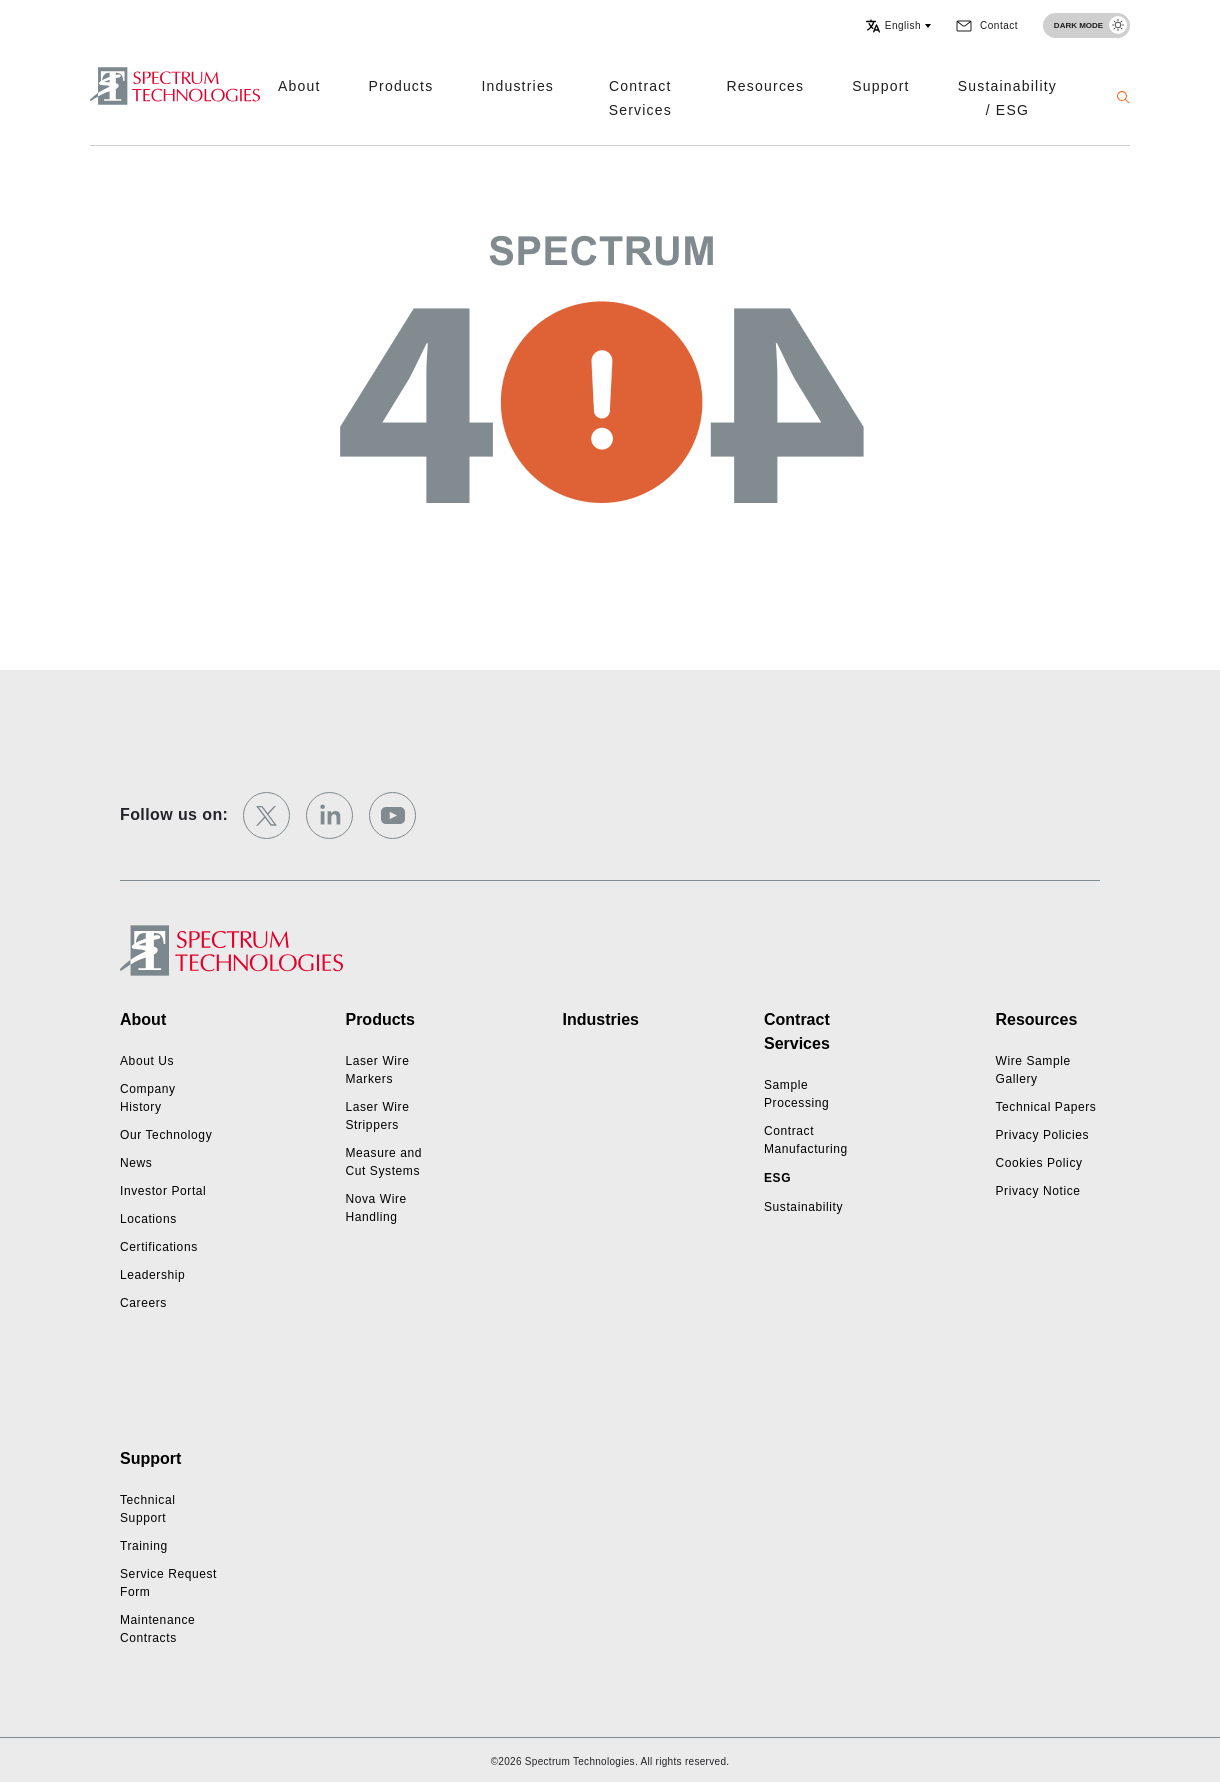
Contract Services (640, 98)
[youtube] (392, 815)
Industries (517, 86)
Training (144, 1546)
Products (401, 86)
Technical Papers (1045, 1107)
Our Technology (166, 1135)
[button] (898, 26)
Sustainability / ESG (1007, 98)
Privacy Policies (1042, 1135)
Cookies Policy (1038, 1163)
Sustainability (803, 1207)
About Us (147, 1061)
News (136, 1163)
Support (880, 86)
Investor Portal (163, 1191)
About (299, 86)
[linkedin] (329, 815)
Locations (148, 1219)
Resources (766, 86)
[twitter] (266, 815)
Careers (143, 1303)
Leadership (152, 1275)
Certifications (159, 1247)
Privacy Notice (1037, 1191)
